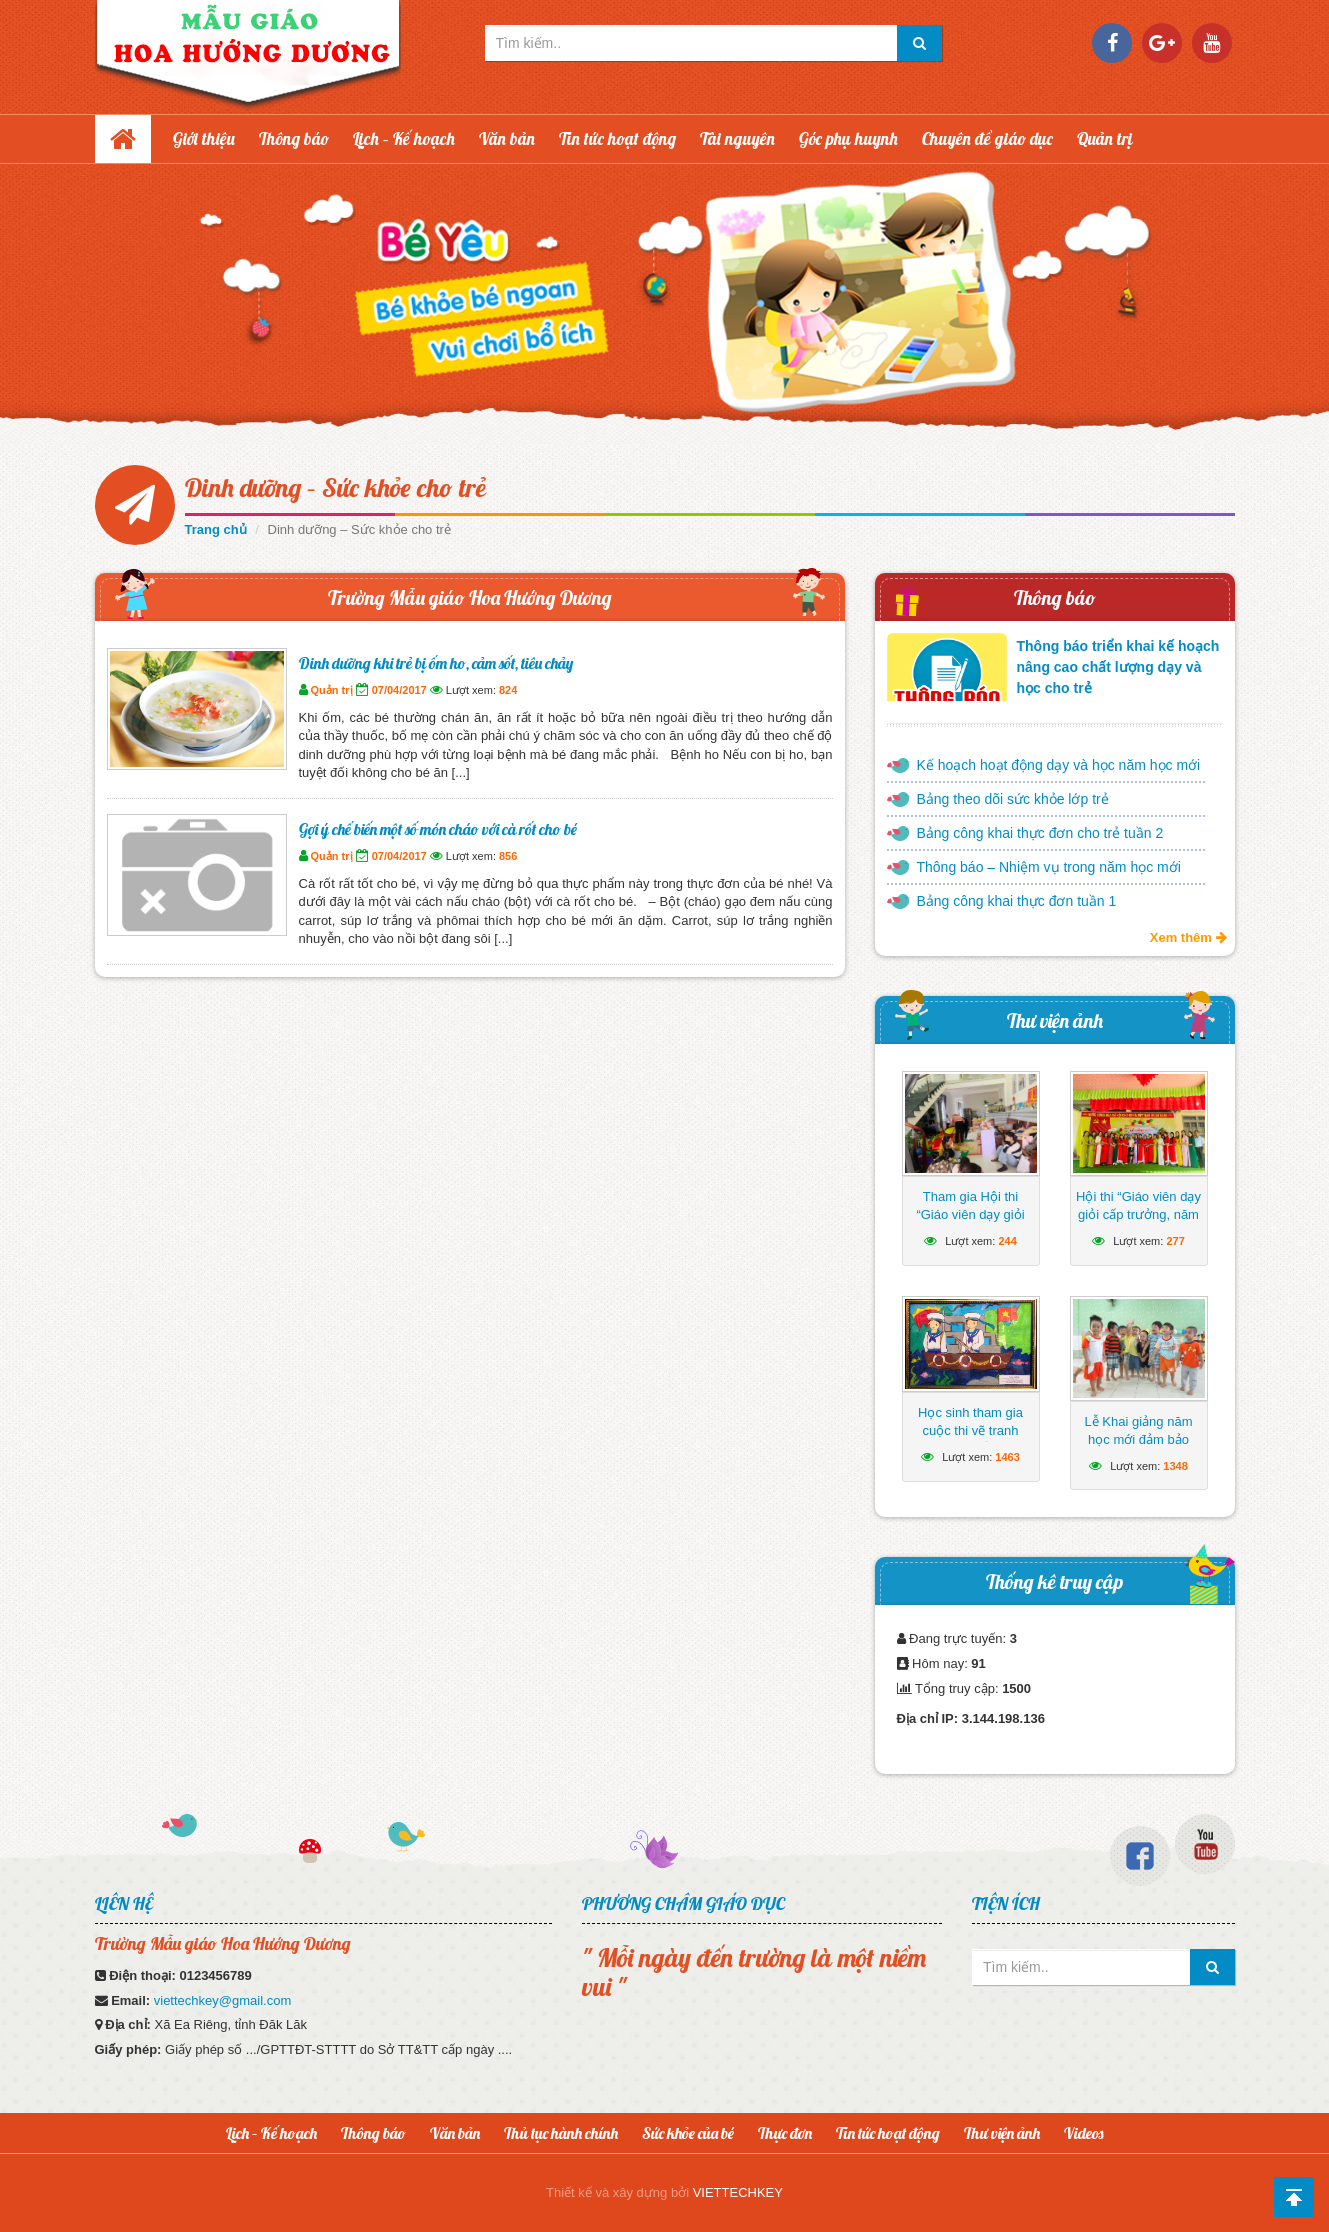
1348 (1175, 1466)
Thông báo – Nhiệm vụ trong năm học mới (1049, 867)
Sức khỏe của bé (688, 2133)
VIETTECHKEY (738, 2192)
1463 (1007, 1457)
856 (508, 856)
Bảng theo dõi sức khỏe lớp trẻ (1013, 799)
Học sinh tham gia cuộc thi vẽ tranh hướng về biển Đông (970, 1430)
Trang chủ (216, 529)
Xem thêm (1188, 937)
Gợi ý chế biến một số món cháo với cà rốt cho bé (438, 829)
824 (508, 690)
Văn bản (507, 138)
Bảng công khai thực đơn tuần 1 (1017, 901)
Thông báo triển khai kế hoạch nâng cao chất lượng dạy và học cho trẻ (1118, 667)
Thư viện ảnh (1055, 1020)
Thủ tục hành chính (561, 2133)
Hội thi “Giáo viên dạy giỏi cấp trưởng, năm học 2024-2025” (1138, 1214)
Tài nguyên (737, 138)
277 (1175, 1241)
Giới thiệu (204, 138)
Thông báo (294, 138)
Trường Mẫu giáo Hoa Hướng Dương (470, 597)
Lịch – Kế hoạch (404, 138)
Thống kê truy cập (1054, 1581)
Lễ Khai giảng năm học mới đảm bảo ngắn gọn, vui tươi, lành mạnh (1138, 1448)
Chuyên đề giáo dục (987, 138)
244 (1007, 1241)
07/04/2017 (399, 690)
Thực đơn (785, 2133)
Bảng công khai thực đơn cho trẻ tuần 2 (1040, 833)
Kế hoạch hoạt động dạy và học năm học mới (1059, 765)
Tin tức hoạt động (617, 138)
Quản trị (1105, 138)
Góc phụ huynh (848, 138)
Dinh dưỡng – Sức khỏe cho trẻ (335, 487)
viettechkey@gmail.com (222, 2000)
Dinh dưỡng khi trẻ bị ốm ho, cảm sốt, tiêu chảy (436, 663)
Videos (1083, 2133)
